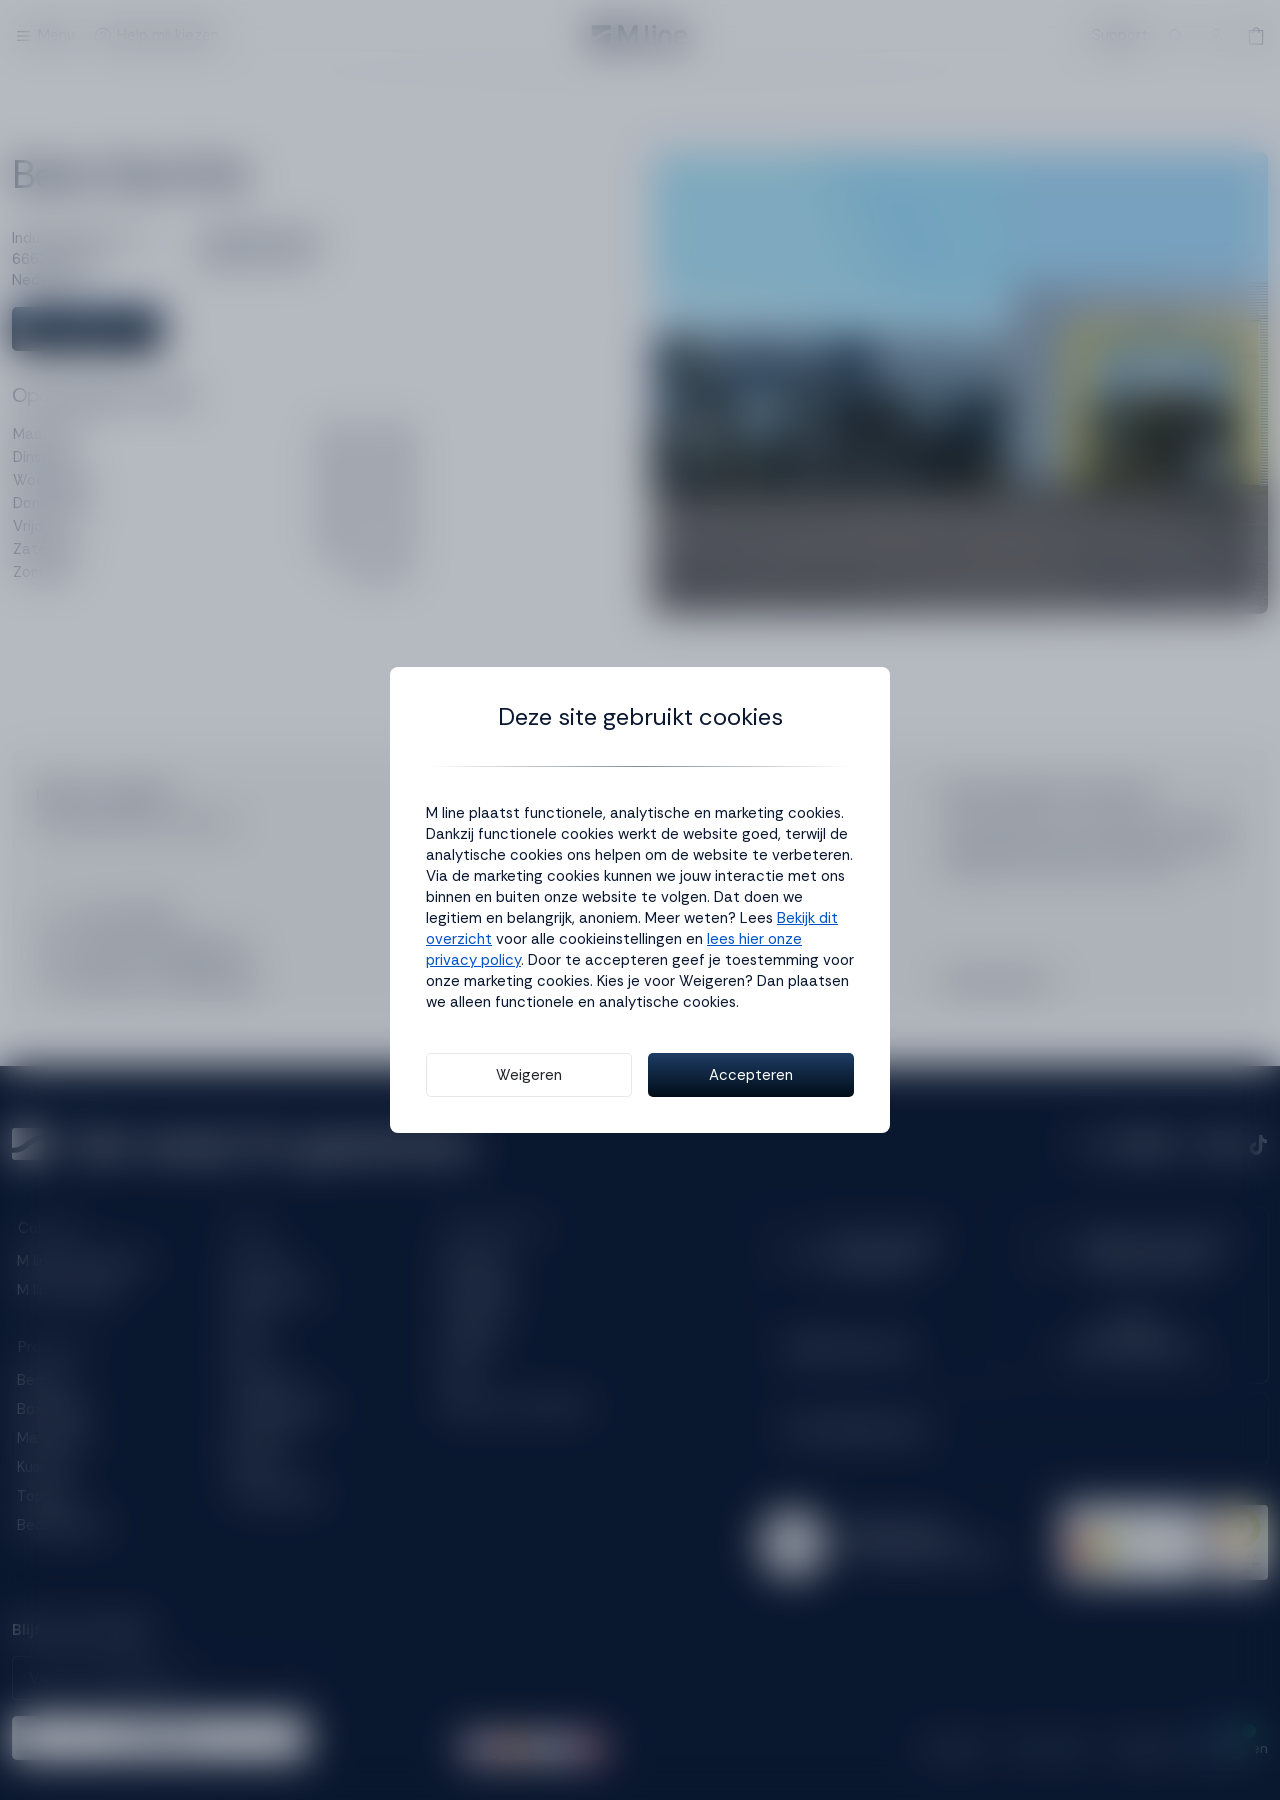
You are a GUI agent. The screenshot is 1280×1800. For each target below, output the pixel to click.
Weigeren (529, 1075)
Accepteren (751, 1075)
